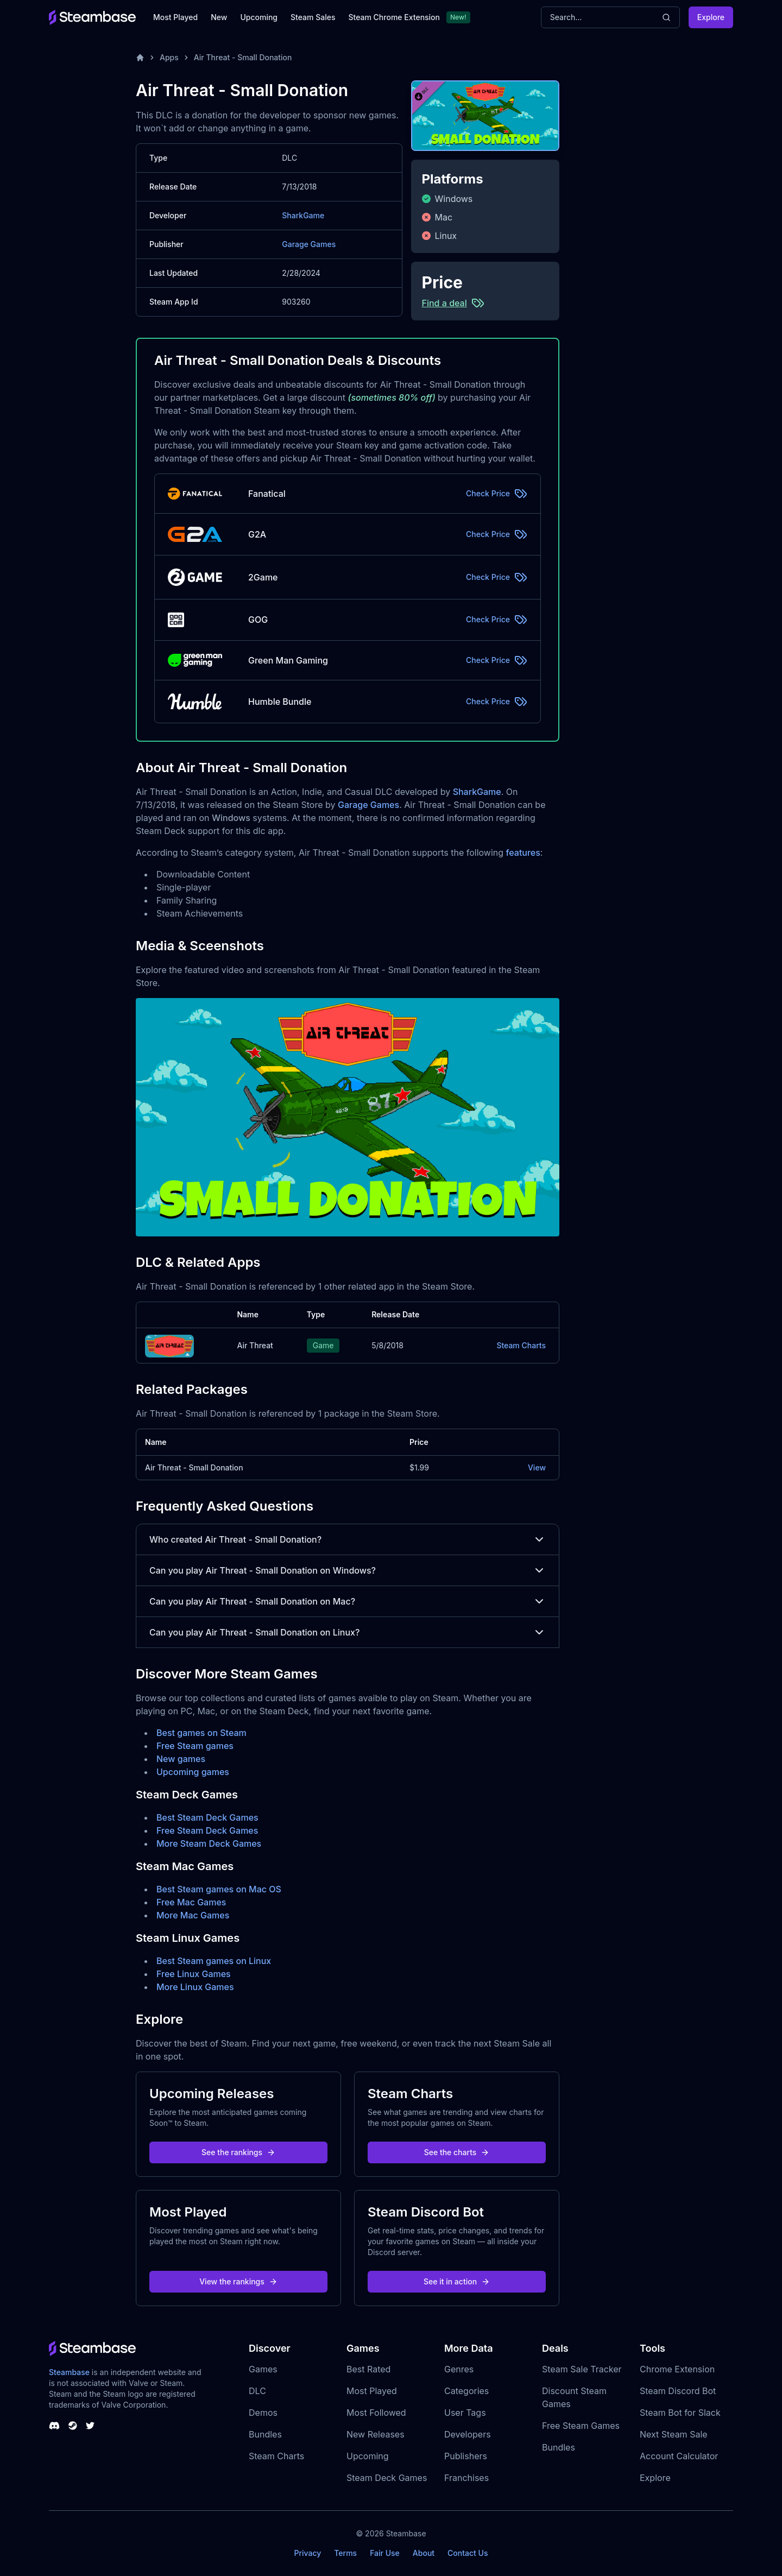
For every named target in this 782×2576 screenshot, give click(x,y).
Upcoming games (192, 1771)
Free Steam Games (581, 2425)
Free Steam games (195, 1745)
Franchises (466, 2477)
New (219, 17)
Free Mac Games (191, 1902)
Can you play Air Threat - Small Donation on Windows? (347, 1570)
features (523, 852)
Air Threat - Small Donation (243, 57)
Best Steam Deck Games (207, 1817)
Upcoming (259, 17)
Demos (263, 2412)
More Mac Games (192, 1915)
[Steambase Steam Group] (72, 2425)
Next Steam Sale (674, 2434)
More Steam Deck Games (208, 1843)
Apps (169, 57)
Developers (467, 2434)
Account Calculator (679, 2456)
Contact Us (467, 2553)
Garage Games (309, 244)
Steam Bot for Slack (680, 2412)
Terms (345, 2553)
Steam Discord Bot (678, 2390)
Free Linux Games (193, 1973)
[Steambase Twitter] (90, 2425)
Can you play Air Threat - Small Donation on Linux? (347, 1632)
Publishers (465, 2456)
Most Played (175, 17)
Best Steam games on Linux (213, 1960)
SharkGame (303, 215)
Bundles (265, 2434)
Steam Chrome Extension (394, 17)
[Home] (140, 57)
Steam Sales (313, 17)
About (423, 2553)
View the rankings (238, 2281)
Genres (459, 2369)
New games (180, 1758)
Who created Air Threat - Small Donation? (347, 1539)
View (537, 1467)
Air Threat (255, 1345)
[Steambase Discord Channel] (54, 2425)
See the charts (457, 2152)
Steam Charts (521, 1345)
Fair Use (385, 2553)
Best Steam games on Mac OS (218, 1889)
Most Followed (376, 2412)
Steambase (69, 2372)
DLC (257, 2390)
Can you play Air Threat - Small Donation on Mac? (347, 1601)
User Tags (465, 2412)
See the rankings (238, 2152)
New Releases (375, 2434)
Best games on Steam (201, 1732)
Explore (710, 17)
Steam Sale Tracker (582, 2369)
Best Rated (368, 2369)
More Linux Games (195, 1986)
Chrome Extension (677, 2369)
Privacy (307, 2553)
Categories (466, 2390)
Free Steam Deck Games (207, 1830)
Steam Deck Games (386, 2477)
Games (263, 2369)
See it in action (457, 2281)
